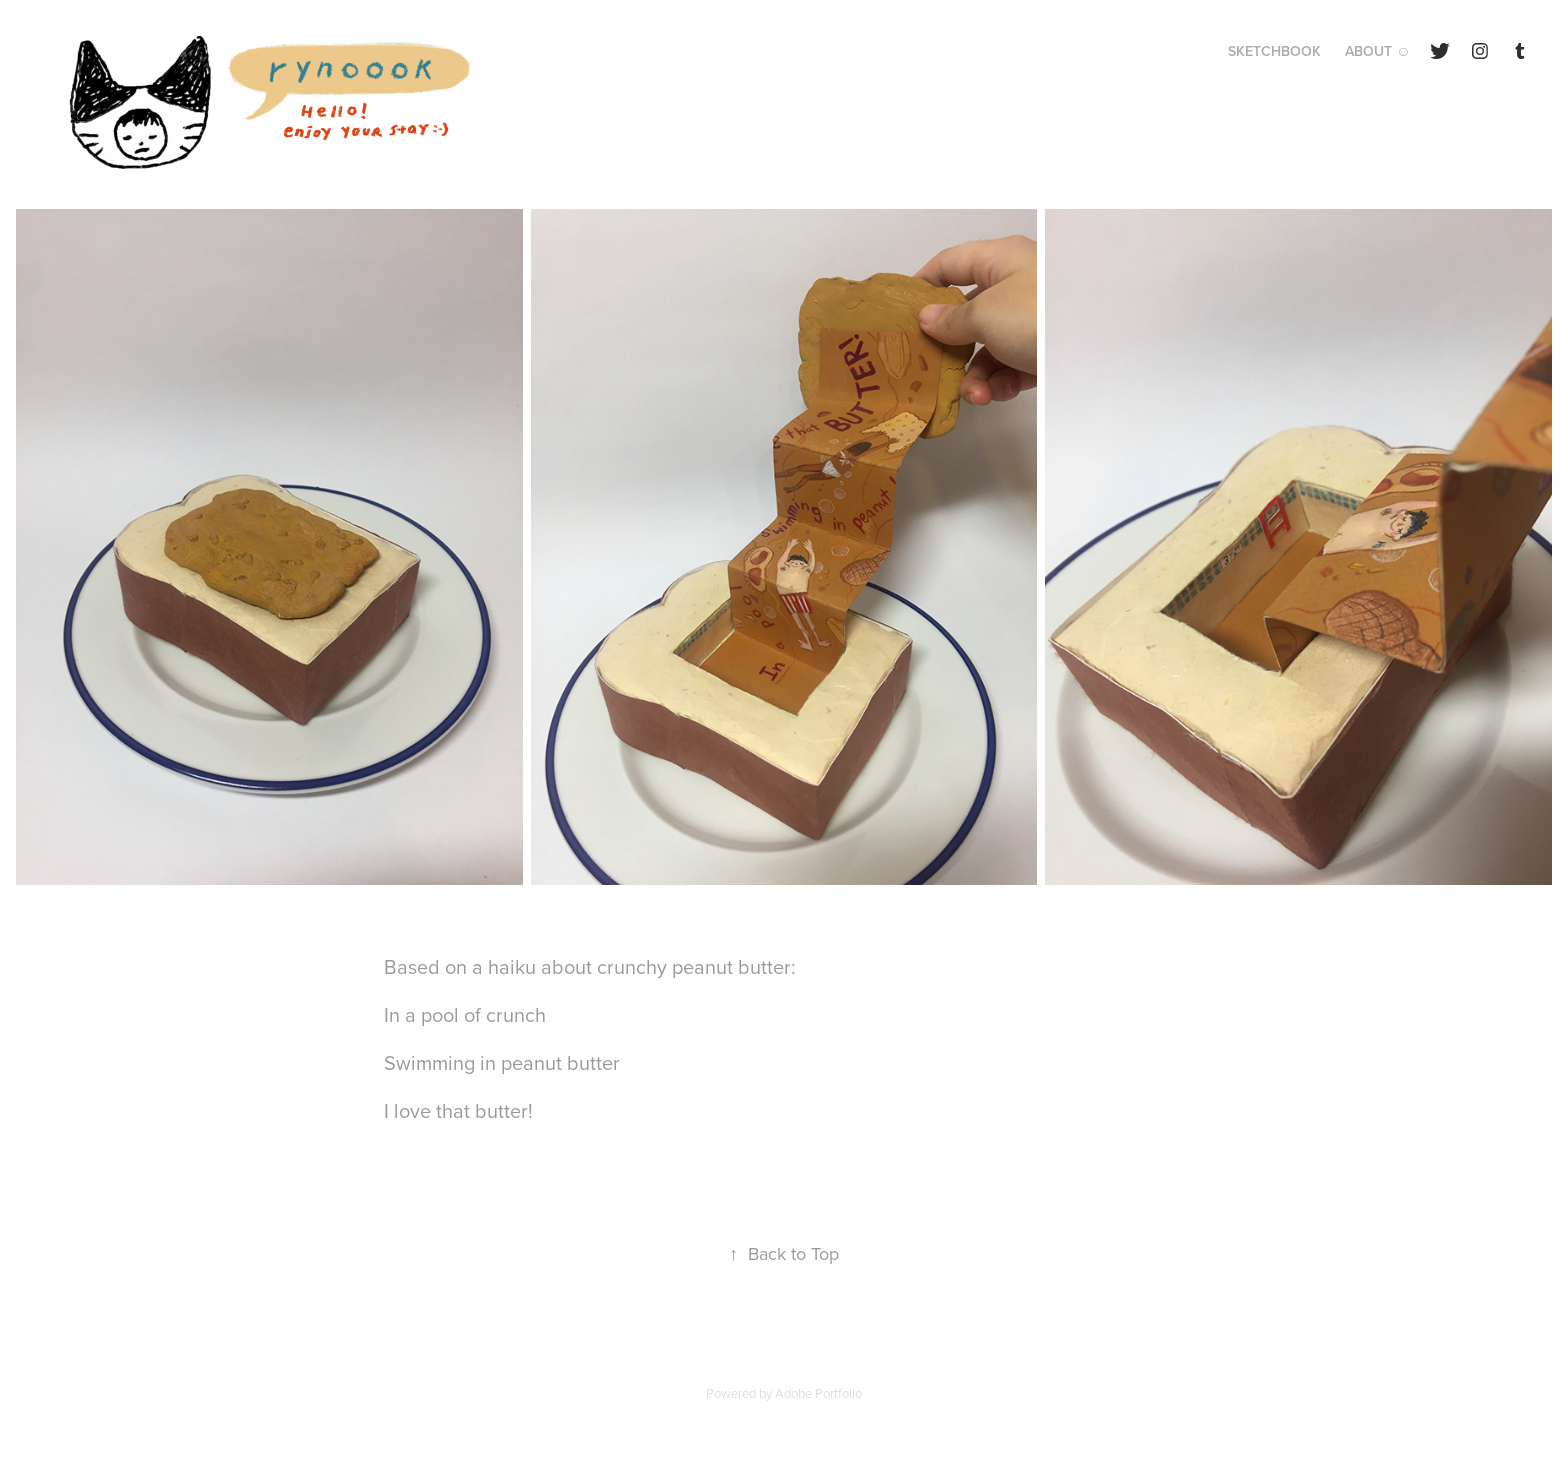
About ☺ (1377, 51)
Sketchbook (1274, 51)
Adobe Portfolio (818, 1393)
